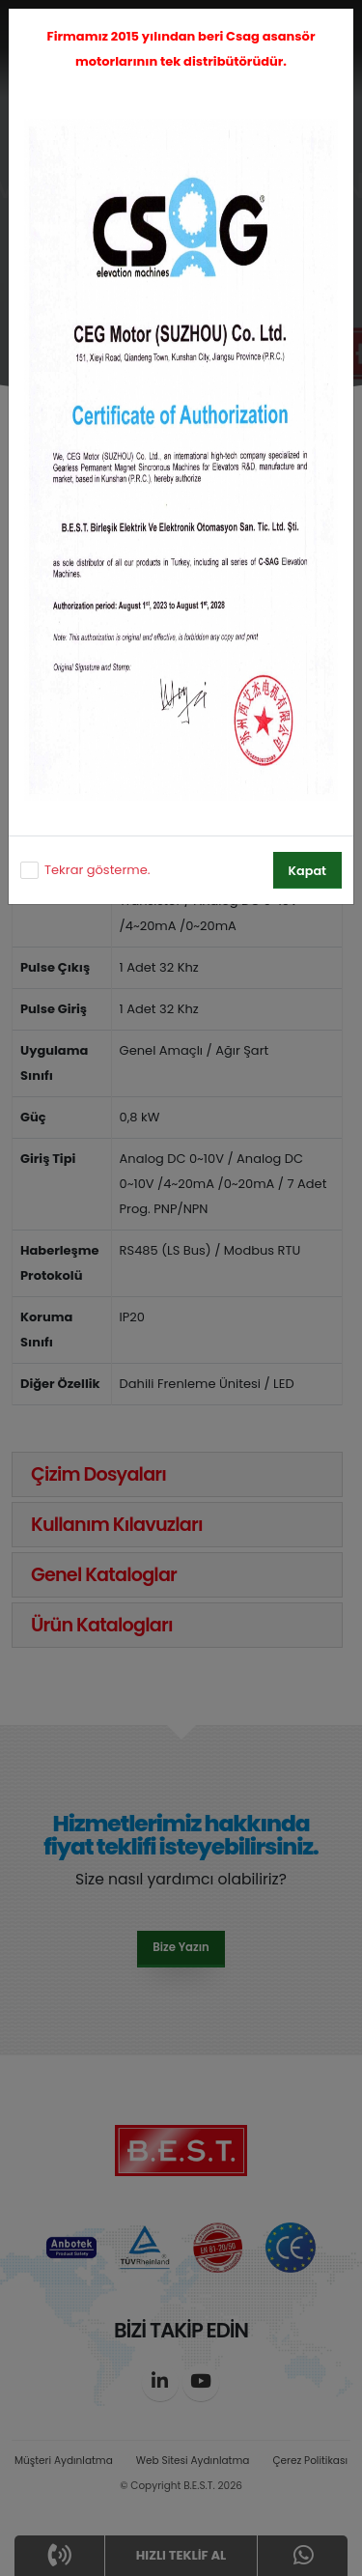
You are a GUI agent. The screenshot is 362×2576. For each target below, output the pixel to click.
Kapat (307, 871)
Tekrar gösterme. (97, 870)
